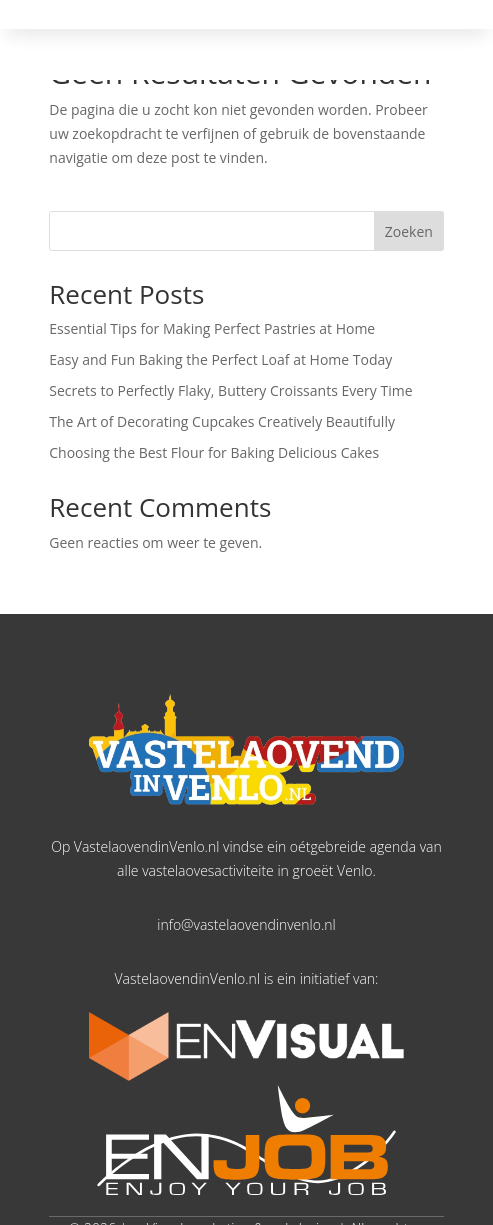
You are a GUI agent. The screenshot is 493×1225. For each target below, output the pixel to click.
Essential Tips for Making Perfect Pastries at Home (212, 328)
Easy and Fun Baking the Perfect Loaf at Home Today (220, 359)
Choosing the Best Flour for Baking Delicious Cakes (214, 452)
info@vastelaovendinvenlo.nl (246, 924)
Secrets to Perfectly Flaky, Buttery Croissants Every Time (230, 390)
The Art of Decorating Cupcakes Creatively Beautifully (222, 421)
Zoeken (409, 231)
